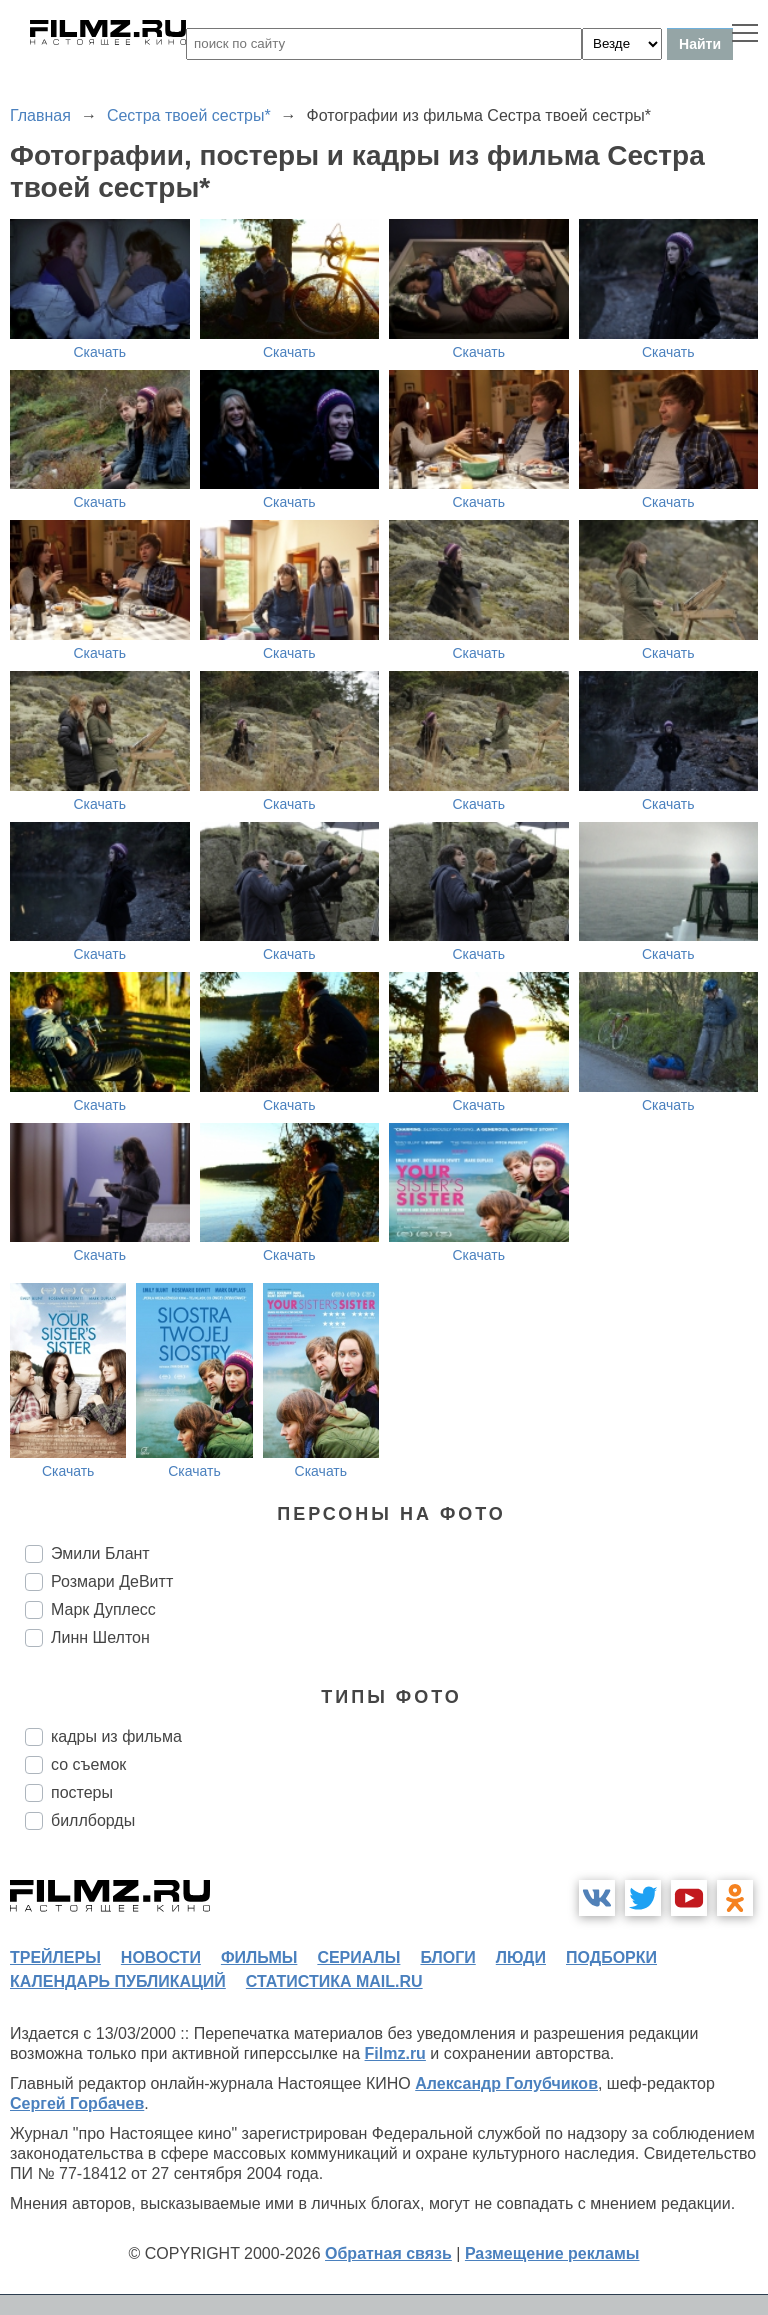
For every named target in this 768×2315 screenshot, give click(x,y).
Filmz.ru (395, 2053)
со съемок (88, 1764)
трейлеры (55, 1957)
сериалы (358, 1957)
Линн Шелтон (100, 1637)
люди (521, 1957)
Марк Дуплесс (103, 1609)
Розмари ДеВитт (112, 1581)
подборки (611, 1957)
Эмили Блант (100, 1553)
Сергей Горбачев (77, 2103)
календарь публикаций (118, 1981)
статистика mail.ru (334, 1981)
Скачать (100, 352)
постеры (82, 1792)
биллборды (93, 1820)
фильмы (259, 1957)
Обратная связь (388, 2253)
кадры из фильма (116, 1736)
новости (161, 1957)
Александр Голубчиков (506, 2083)
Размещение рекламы (552, 2253)
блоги (447, 1957)
